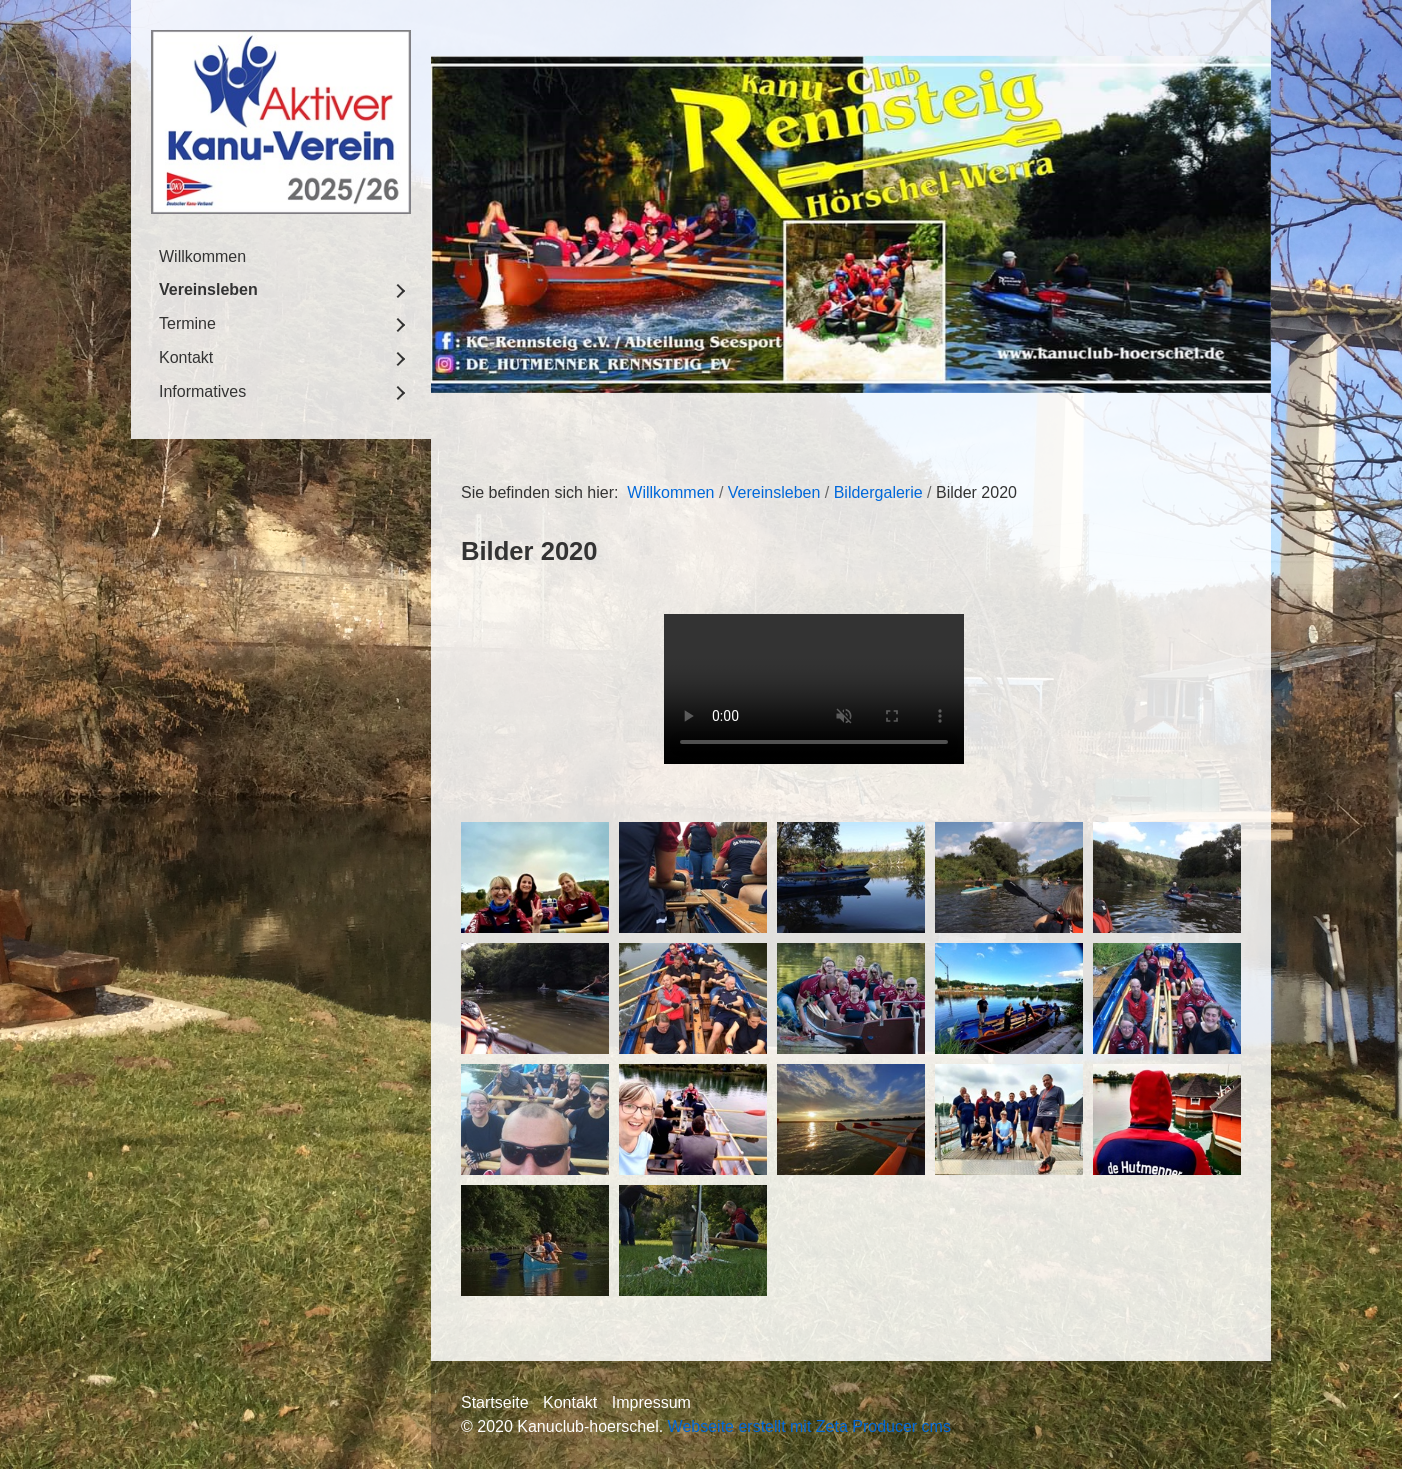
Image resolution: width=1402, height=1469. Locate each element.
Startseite (495, 1402)
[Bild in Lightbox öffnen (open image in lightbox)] (535, 877)
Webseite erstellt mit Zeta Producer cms (809, 1426)
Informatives (202, 391)
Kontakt (186, 357)
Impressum (651, 1402)
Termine (187, 323)
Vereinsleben (208, 289)
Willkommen (202, 256)
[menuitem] (281, 257)
